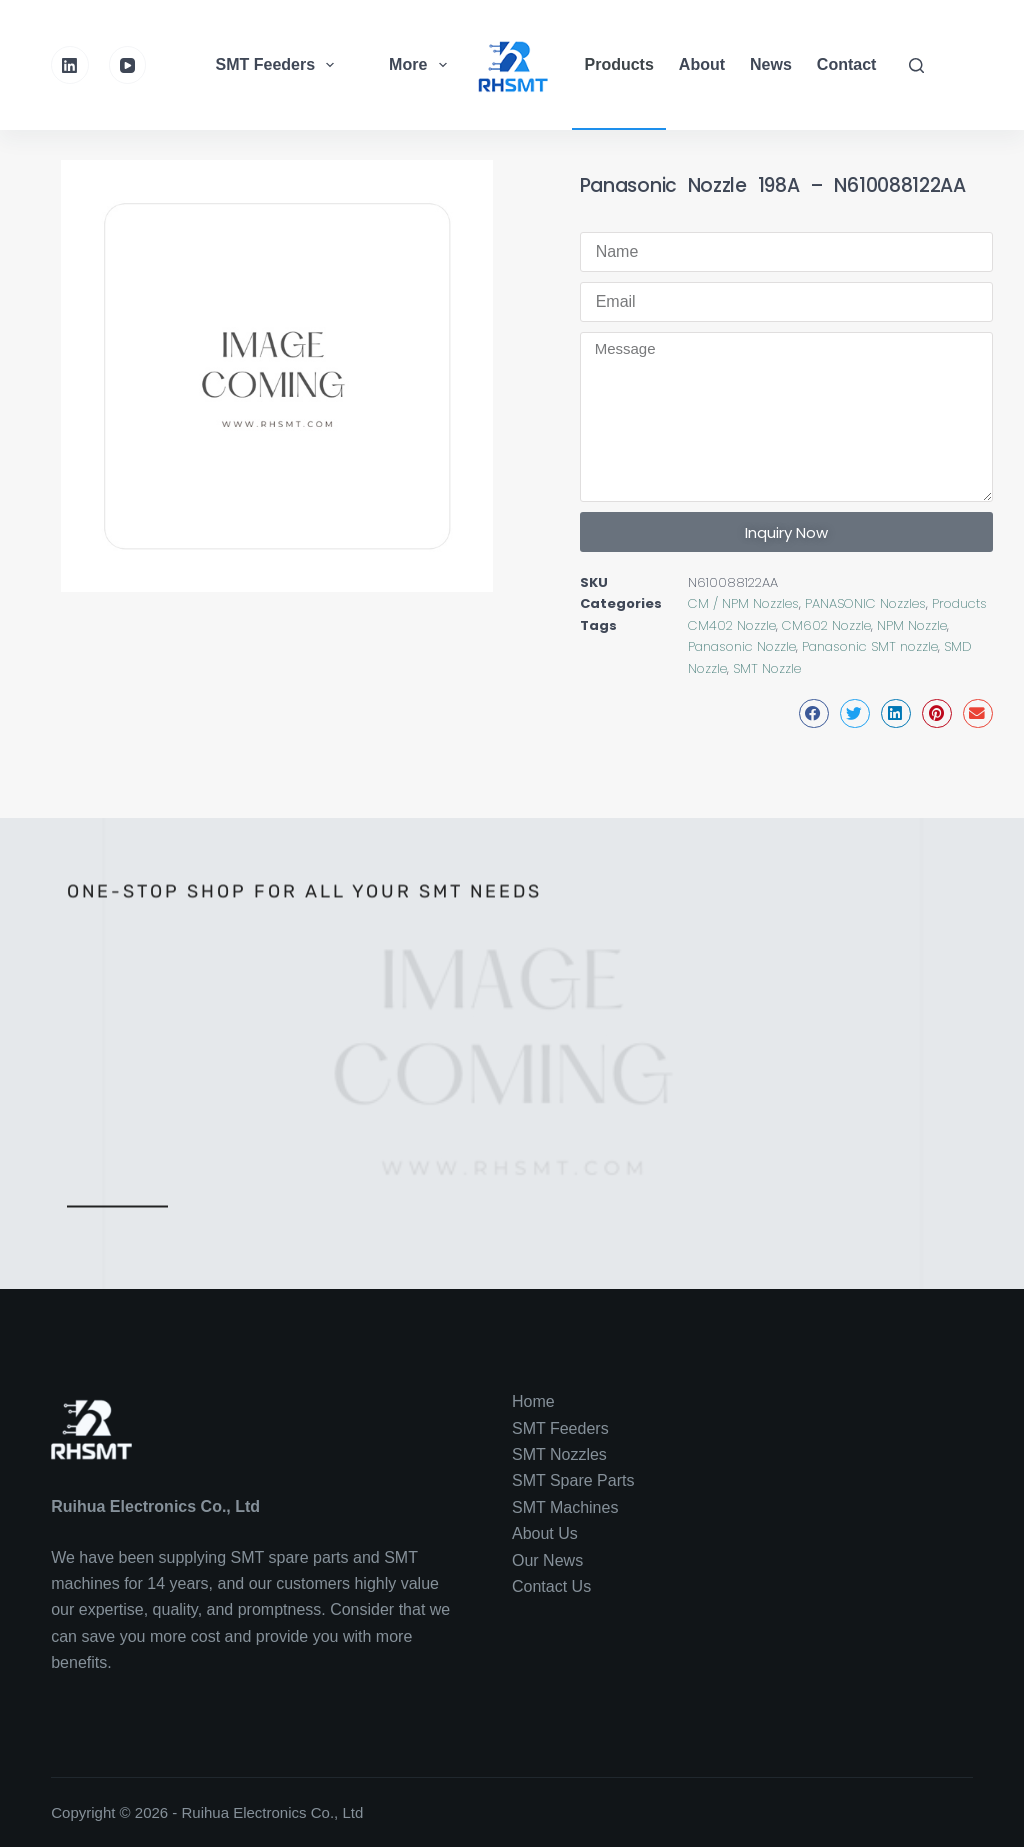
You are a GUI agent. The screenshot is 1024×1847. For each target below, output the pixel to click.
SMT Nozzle (767, 668)
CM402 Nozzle (732, 625)
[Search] (916, 65)
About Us (545, 1533)
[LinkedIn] (70, 65)
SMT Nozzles (559, 1454)
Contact (847, 64)
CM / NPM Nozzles (743, 603)
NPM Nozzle (912, 625)
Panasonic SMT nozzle (870, 646)
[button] (814, 713)
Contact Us (551, 1586)
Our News (547, 1560)
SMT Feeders (278, 65)
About (702, 64)
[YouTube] (128, 65)
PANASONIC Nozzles (865, 603)
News (771, 64)
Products (619, 64)
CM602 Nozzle (826, 625)
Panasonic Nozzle (742, 646)
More (420, 65)
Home (533, 1401)
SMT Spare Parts (573, 1480)
